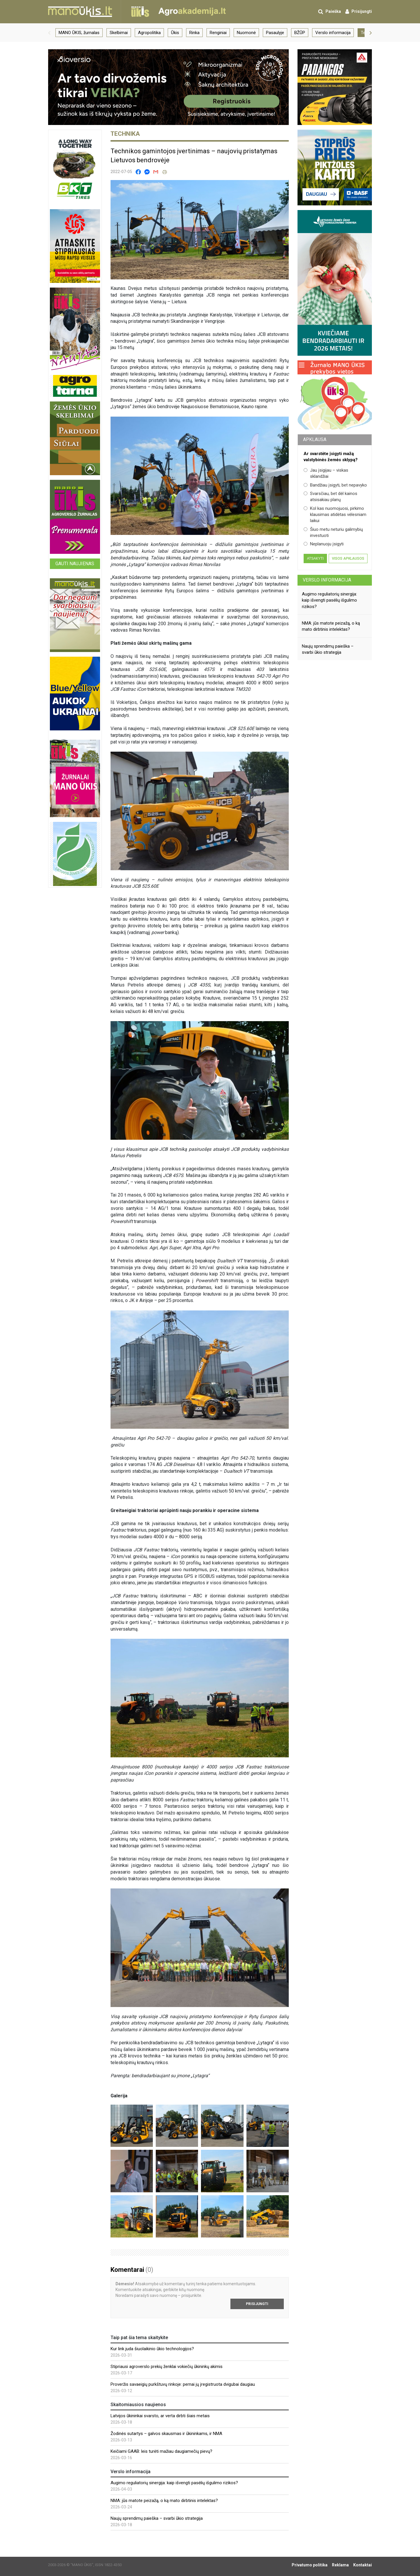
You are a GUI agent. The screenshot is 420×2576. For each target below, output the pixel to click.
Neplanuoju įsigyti (324, 544)
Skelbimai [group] (119, 32)
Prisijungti (257, 2304)
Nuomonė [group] (246, 32)
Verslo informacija (327, 580)
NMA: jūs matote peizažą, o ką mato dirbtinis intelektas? (164, 2500)
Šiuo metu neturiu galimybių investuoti (333, 532)
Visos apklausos (348, 558)
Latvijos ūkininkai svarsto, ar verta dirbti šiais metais (160, 2415)
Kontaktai (362, 2565)
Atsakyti (315, 558)
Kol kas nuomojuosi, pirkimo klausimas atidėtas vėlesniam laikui (335, 515)
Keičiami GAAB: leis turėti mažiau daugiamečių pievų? (161, 2451)
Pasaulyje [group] (275, 32)
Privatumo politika (310, 2565)
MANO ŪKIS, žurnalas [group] (79, 32)
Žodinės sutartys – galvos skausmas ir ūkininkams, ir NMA (166, 2433)
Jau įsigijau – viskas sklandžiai (326, 473)
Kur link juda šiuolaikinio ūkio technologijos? (152, 2348)
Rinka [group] (194, 32)
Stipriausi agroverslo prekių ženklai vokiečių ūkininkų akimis (167, 2366)
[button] (49, 32)
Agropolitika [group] (149, 32)
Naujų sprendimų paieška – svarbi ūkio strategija (157, 2518)
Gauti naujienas (74, 563)
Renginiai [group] (218, 32)
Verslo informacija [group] (333, 32)
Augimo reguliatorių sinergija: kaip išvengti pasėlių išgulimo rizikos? (174, 2482)
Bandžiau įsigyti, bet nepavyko (335, 485)
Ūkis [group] (175, 32)
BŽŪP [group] (299, 32)
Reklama (340, 2565)
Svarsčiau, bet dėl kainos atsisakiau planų (330, 496)
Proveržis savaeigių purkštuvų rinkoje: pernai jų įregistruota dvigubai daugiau (183, 2384)
